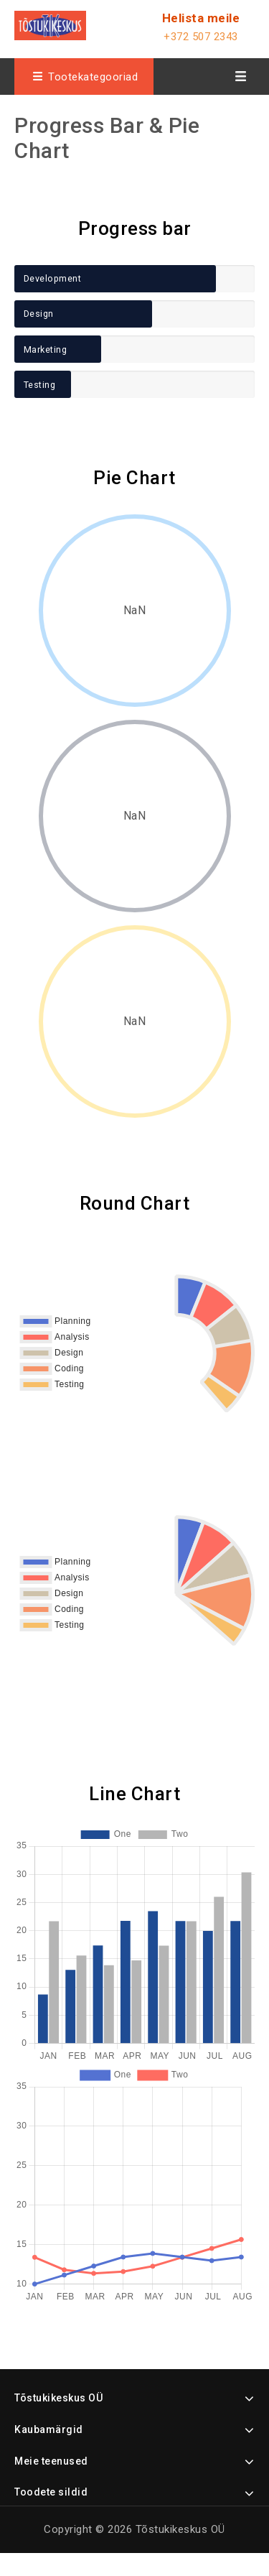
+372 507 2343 (201, 36)
